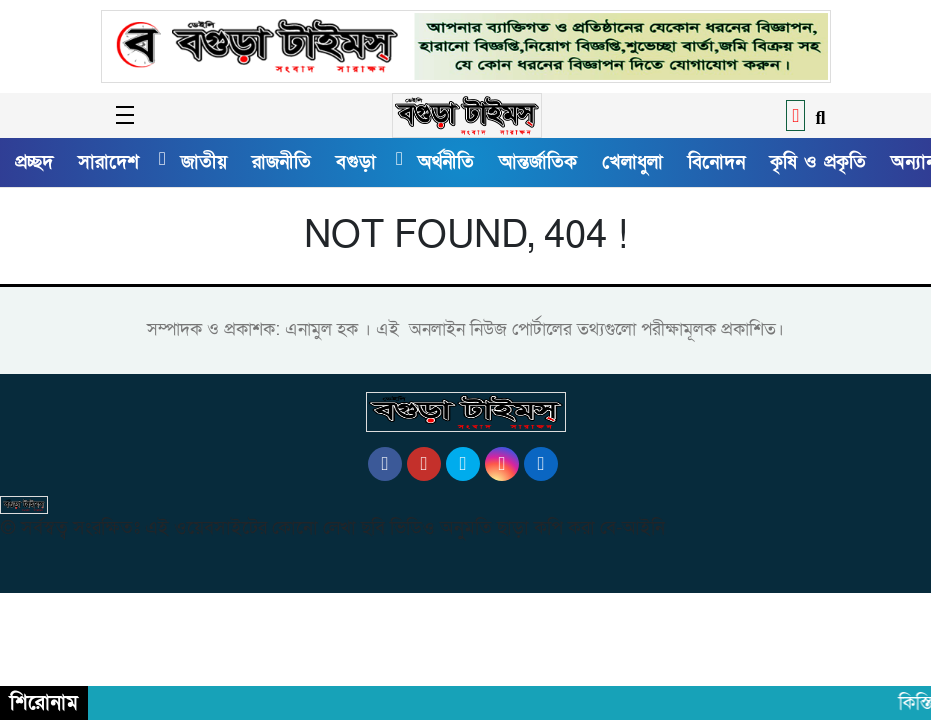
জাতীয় (204, 162)
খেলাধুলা (632, 162)
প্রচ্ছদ (34, 162)
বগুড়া (356, 162)
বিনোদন (716, 162)
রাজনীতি (281, 162)
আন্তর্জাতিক (538, 162)
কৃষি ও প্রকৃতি (818, 162)
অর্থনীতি (446, 162)
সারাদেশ (108, 162)
